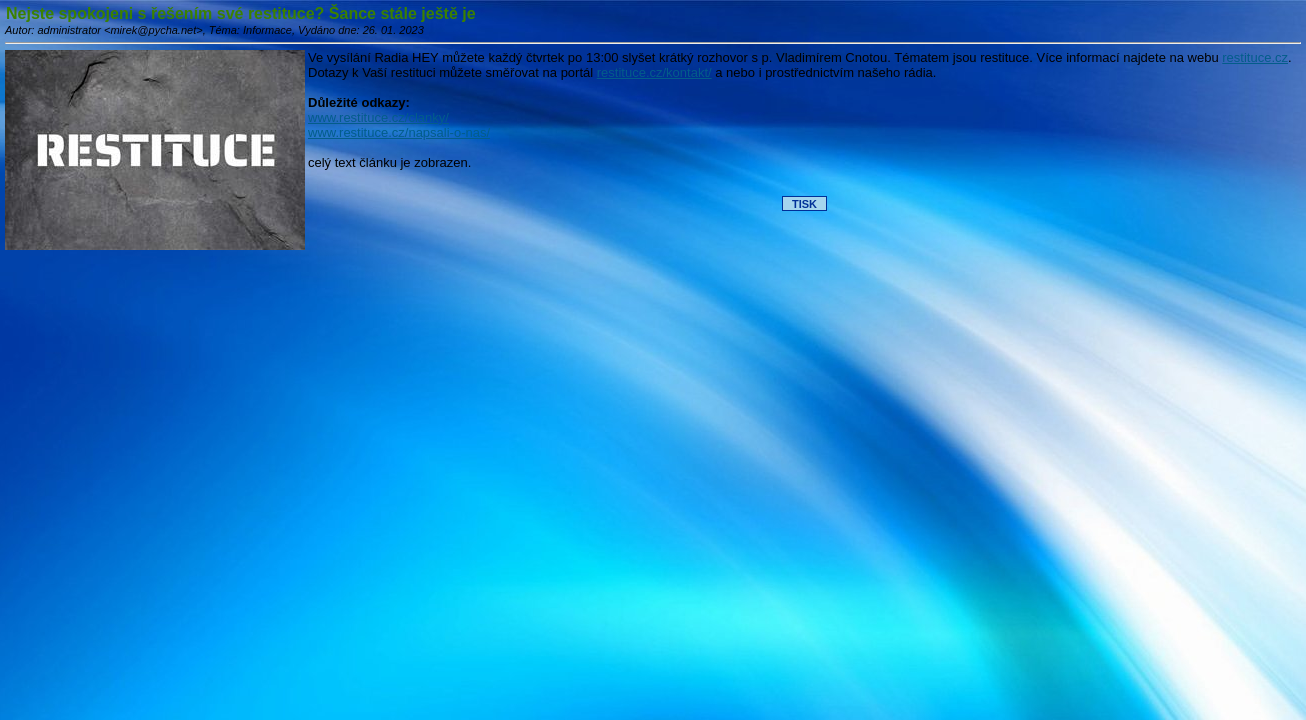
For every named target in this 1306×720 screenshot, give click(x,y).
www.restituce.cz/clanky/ (378, 117)
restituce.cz (1255, 57)
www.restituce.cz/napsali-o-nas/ (399, 132)
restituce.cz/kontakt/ (654, 72)
